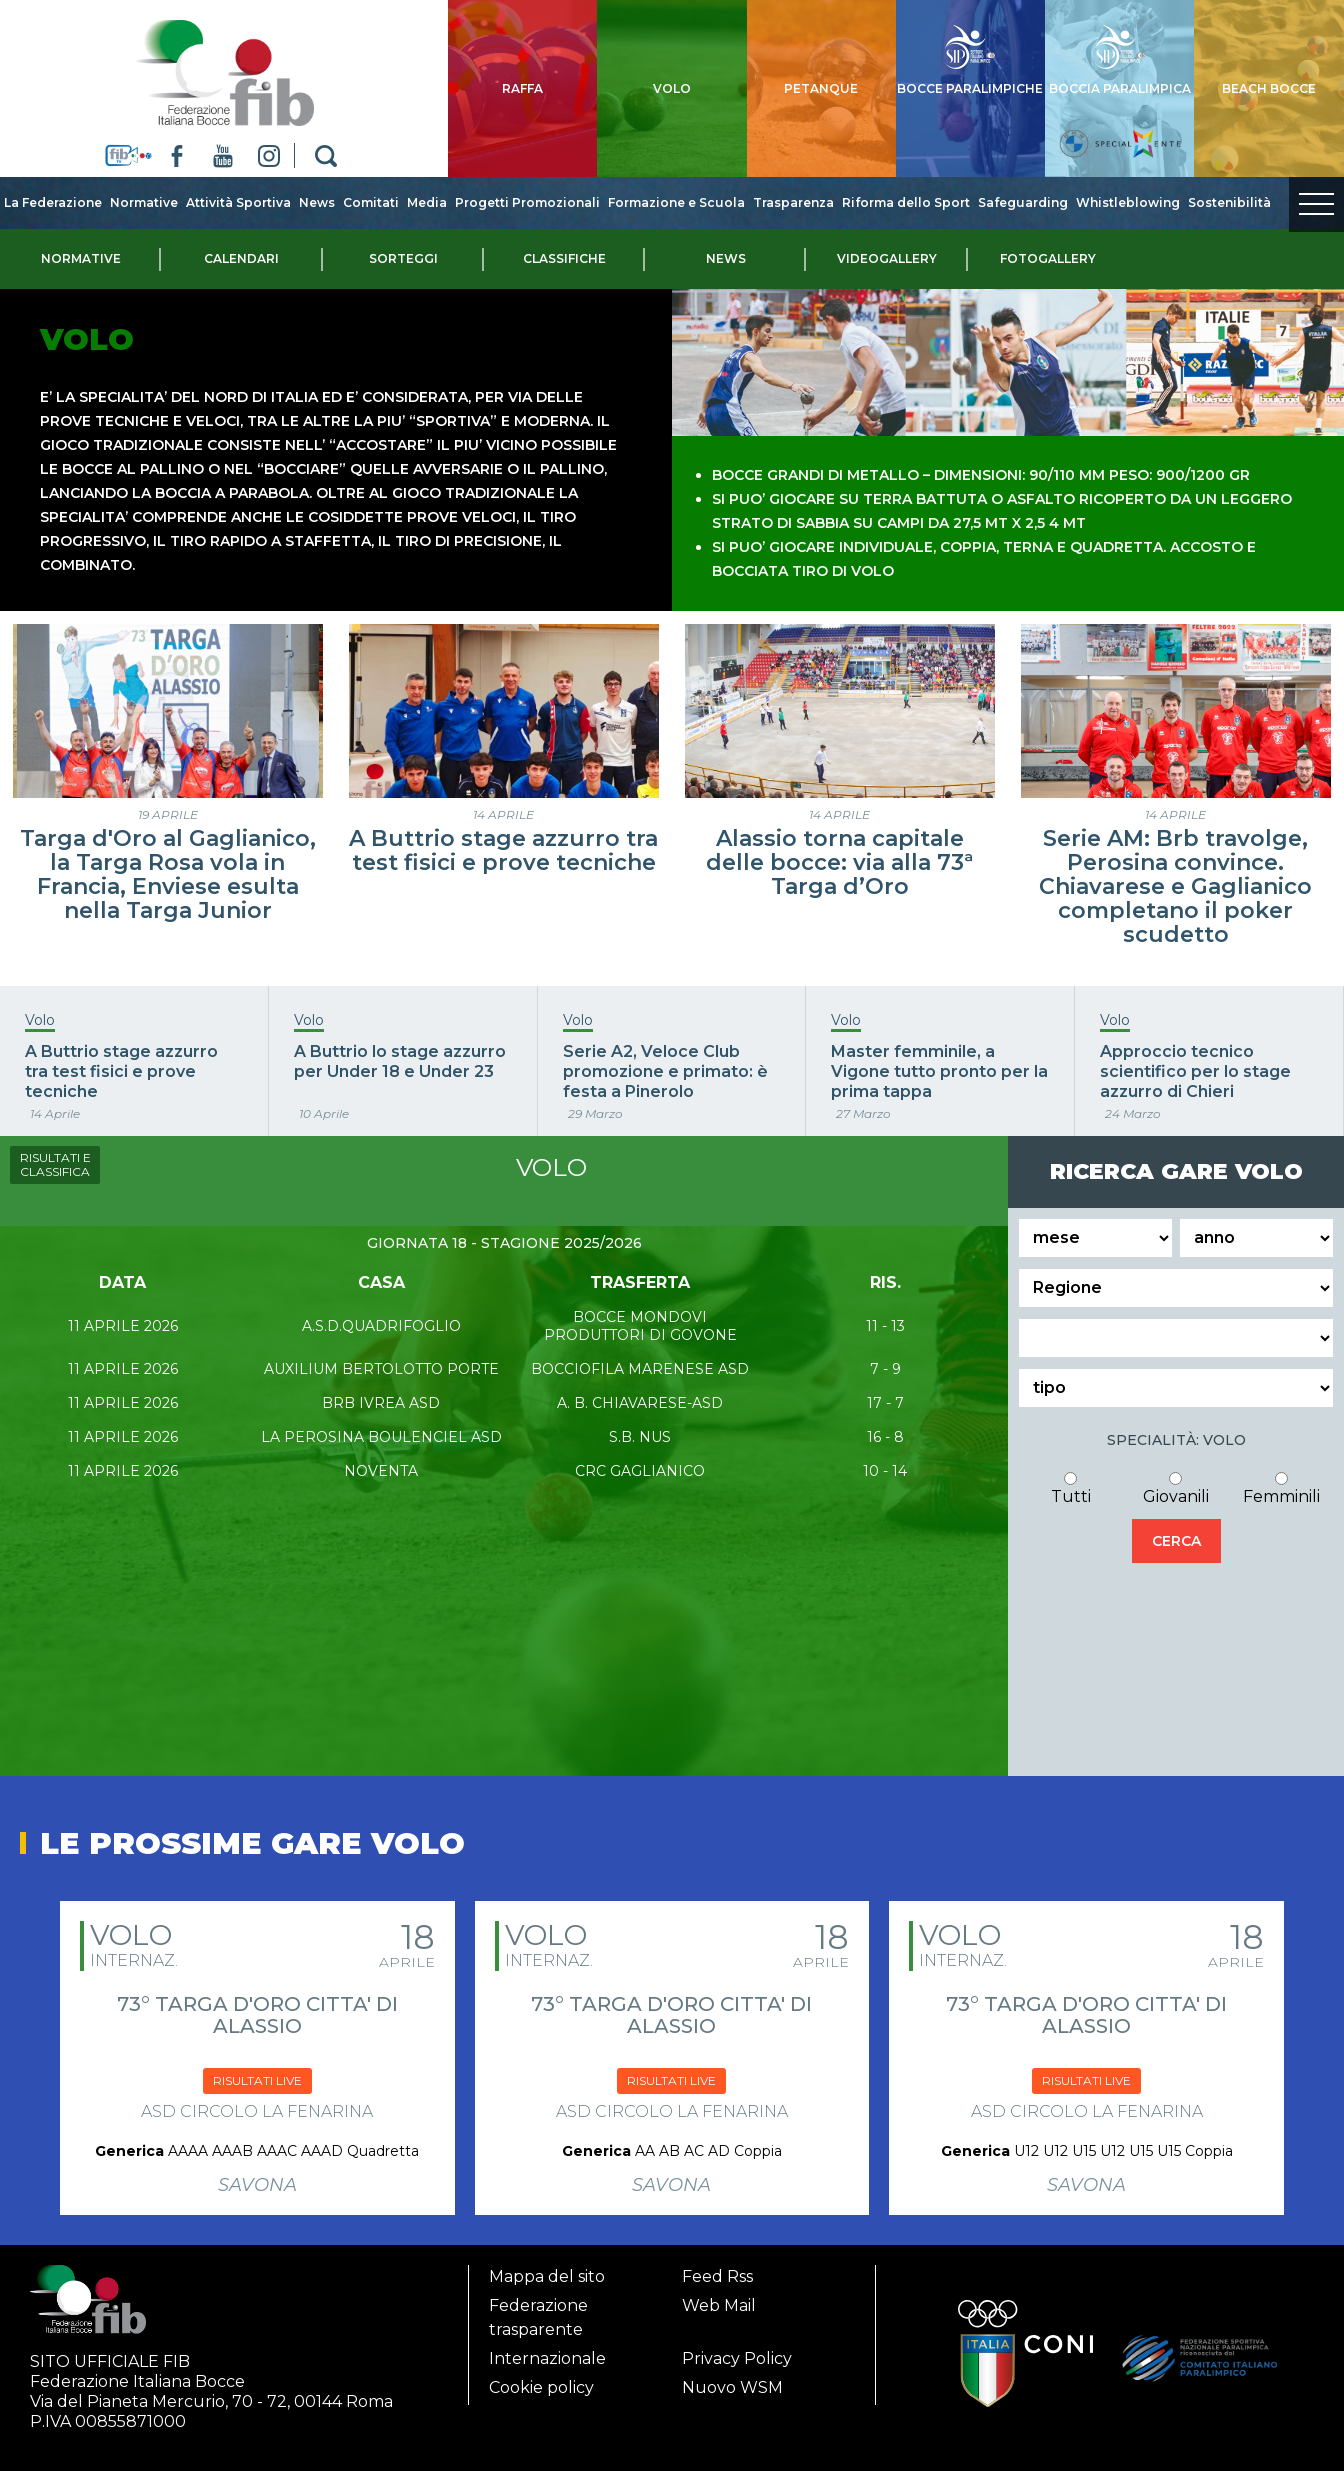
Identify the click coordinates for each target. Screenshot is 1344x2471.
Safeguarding (1023, 202)
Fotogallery (1048, 258)
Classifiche (564, 258)
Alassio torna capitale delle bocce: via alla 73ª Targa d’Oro (839, 854)
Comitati (371, 202)
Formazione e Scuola (676, 202)
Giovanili (1176, 1488)
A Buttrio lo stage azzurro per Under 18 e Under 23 (400, 1053)
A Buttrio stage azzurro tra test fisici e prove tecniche (503, 842)
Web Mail (719, 2297)
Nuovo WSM (732, 2379)
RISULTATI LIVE (257, 2072)
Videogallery (887, 258)
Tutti (1071, 1488)
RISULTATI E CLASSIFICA (55, 1156)
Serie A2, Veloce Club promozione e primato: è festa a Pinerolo (665, 1063)
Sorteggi (403, 258)
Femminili (1281, 1488)
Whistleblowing (1128, 202)
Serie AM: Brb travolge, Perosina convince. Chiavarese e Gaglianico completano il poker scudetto (1175, 878)
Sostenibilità (1229, 202)
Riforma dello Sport (906, 202)
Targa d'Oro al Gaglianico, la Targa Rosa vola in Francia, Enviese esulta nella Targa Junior (168, 866)
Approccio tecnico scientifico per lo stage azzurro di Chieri (1195, 1063)
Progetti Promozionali (527, 202)
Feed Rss (717, 2268)
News (317, 202)
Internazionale (547, 2350)
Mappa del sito (547, 2268)
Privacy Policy (737, 2350)
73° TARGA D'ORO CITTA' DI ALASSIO (257, 2007)
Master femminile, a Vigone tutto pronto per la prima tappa (939, 1063)
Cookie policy (541, 2379)
